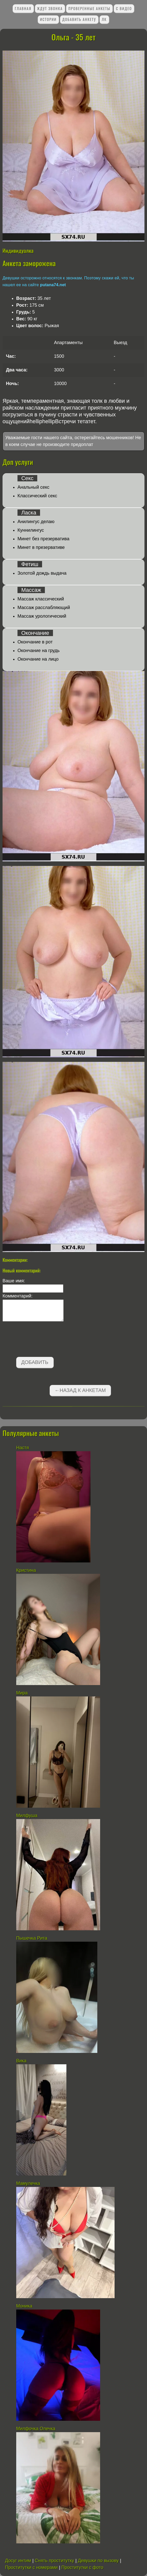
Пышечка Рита (31, 1938)
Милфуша (27, 1815)
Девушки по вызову (98, 2560)
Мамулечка (28, 2183)
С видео (124, 8)
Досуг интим (18, 2560)
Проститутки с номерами (31, 2567)
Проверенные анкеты (89, 8)
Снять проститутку (54, 2560)
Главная (23, 8)
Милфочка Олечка (35, 2428)
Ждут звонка (50, 8)
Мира (22, 1692)
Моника (24, 2306)
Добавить (34, 1362)
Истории (48, 19)
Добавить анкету (79, 19)
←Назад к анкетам (80, 1390)
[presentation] (41, 1340)
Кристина (26, 1570)
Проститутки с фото (82, 2567)
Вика (21, 2060)
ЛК (104, 19)
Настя (22, 1447)
